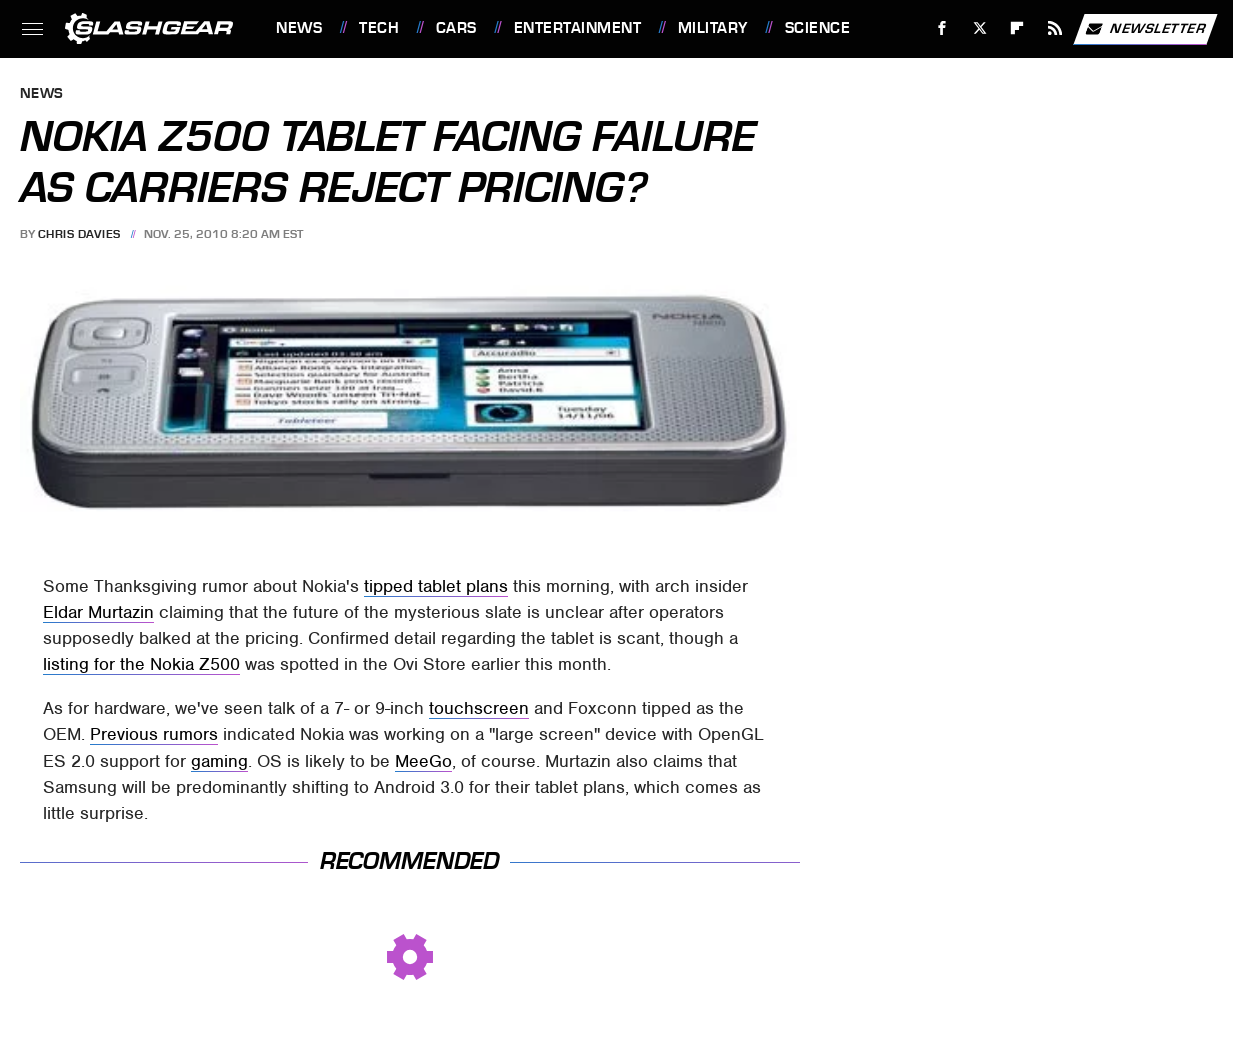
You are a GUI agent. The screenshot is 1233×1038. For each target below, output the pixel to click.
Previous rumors (154, 734)
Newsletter (1145, 29)
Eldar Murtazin (98, 612)
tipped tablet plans (436, 586)
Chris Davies (79, 234)
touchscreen (479, 708)
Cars (456, 28)
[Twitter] (979, 28)
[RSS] (1055, 28)
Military (713, 28)
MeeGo (423, 761)
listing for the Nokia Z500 (141, 664)
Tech (379, 28)
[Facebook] (942, 28)
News (299, 28)
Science (818, 28)
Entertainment (578, 28)
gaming (219, 761)
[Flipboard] (1017, 28)
